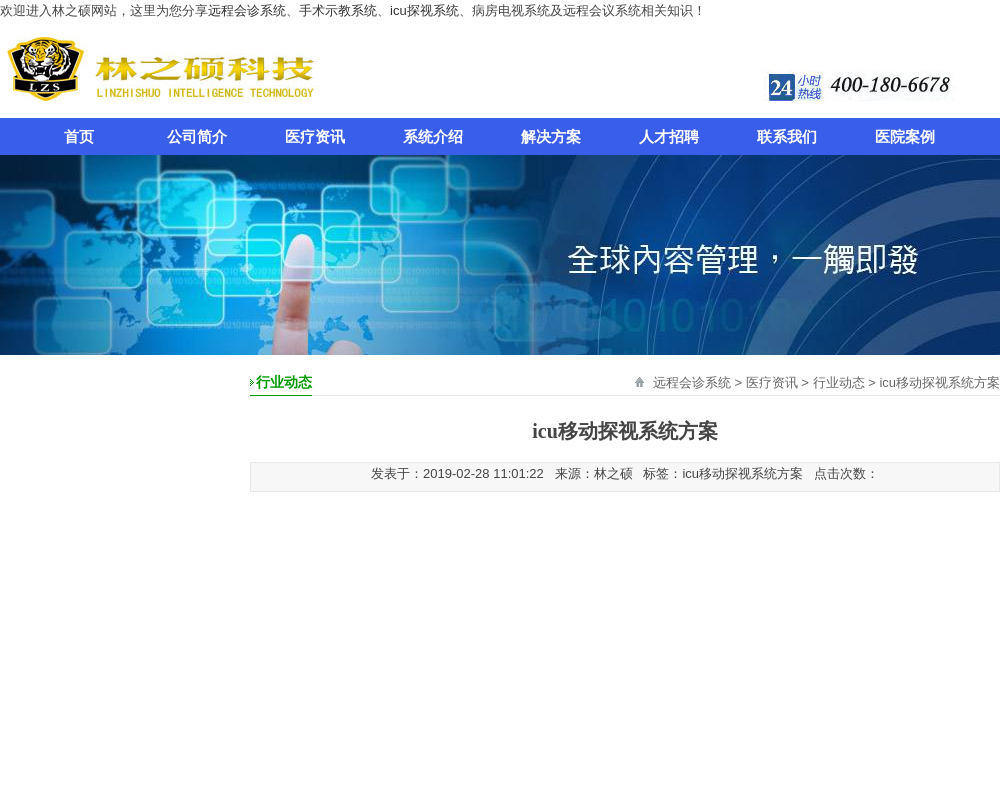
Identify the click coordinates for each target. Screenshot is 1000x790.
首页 (79, 136)
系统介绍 (433, 136)
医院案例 (905, 136)
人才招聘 (669, 136)
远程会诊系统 (247, 10)
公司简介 (197, 136)
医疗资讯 (315, 136)
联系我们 (787, 136)
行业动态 (839, 382)
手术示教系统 (338, 10)
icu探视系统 (424, 10)
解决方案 (551, 136)
